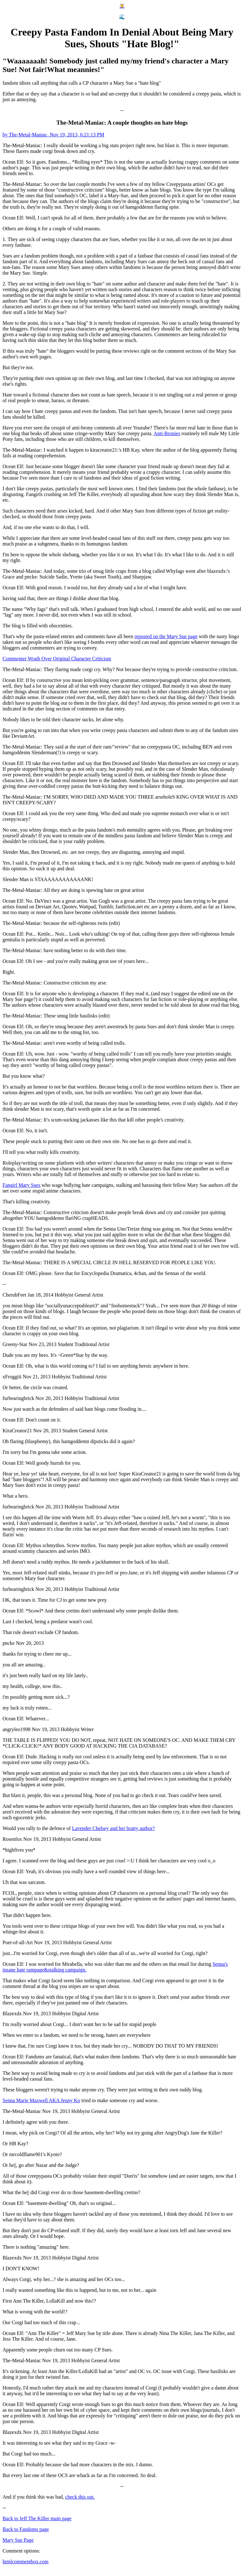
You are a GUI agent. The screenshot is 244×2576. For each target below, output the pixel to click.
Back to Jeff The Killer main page (37, 2518)
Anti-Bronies (167, 433)
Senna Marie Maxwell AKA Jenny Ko (41, 2100)
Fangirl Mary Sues (21, 1185)
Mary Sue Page (18, 2540)
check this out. (80, 2497)
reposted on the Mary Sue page (166, 636)
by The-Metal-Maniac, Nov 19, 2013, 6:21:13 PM (53, 134)
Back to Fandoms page (26, 2529)
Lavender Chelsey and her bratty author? (113, 1828)
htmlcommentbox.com (25, 2561)
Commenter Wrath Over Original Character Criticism (57, 658)
